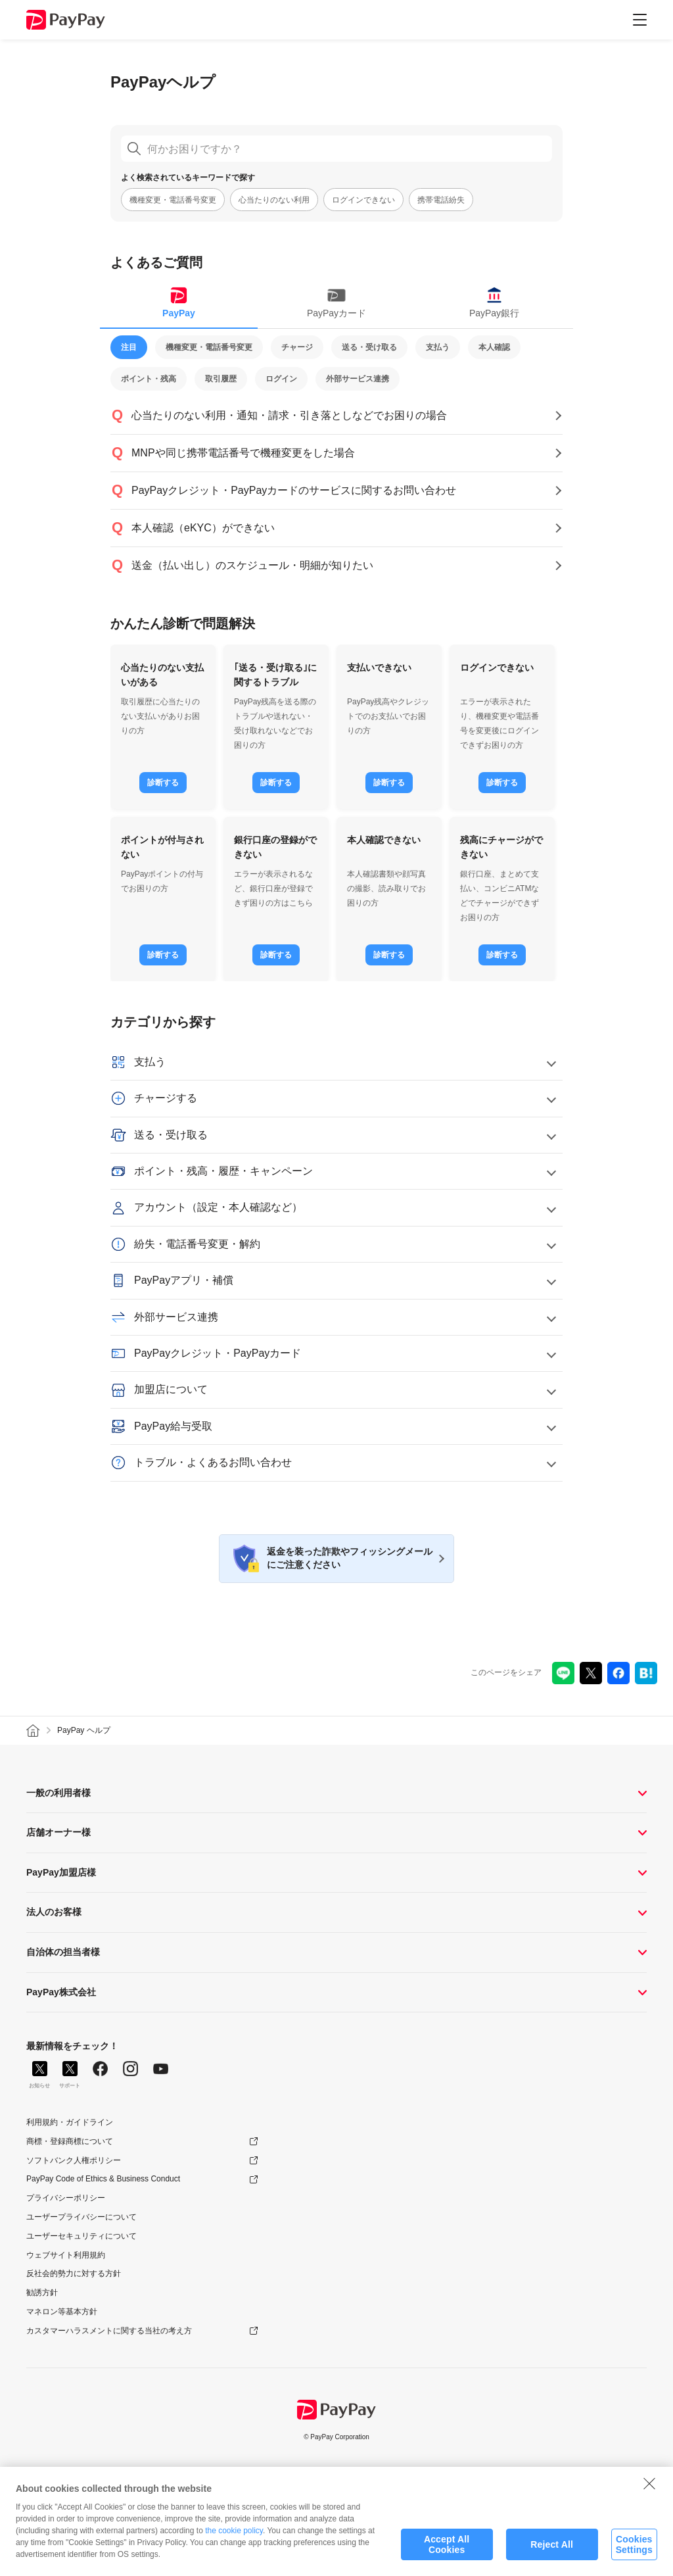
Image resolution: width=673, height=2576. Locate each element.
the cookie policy (234, 2539)
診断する (163, 782)
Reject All (551, 2553)
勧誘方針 (42, 2292)
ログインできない (363, 200)
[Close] (649, 2492)
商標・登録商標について (69, 2141)
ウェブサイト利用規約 (65, 2255)
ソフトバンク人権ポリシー (73, 2160)
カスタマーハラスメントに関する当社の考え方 (109, 2330)
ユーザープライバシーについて (81, 2217)
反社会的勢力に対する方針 (73, 2273)
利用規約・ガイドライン (69, 2122)
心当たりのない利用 (274, 200)
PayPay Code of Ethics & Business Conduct (103, 2178)
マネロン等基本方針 (61, 2311)
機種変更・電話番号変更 (172, 200)
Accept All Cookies (446, 2553)
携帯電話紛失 (441, 200)
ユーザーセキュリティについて (81, 2236)
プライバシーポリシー (65, 2197)
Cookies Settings (634, 2553)
